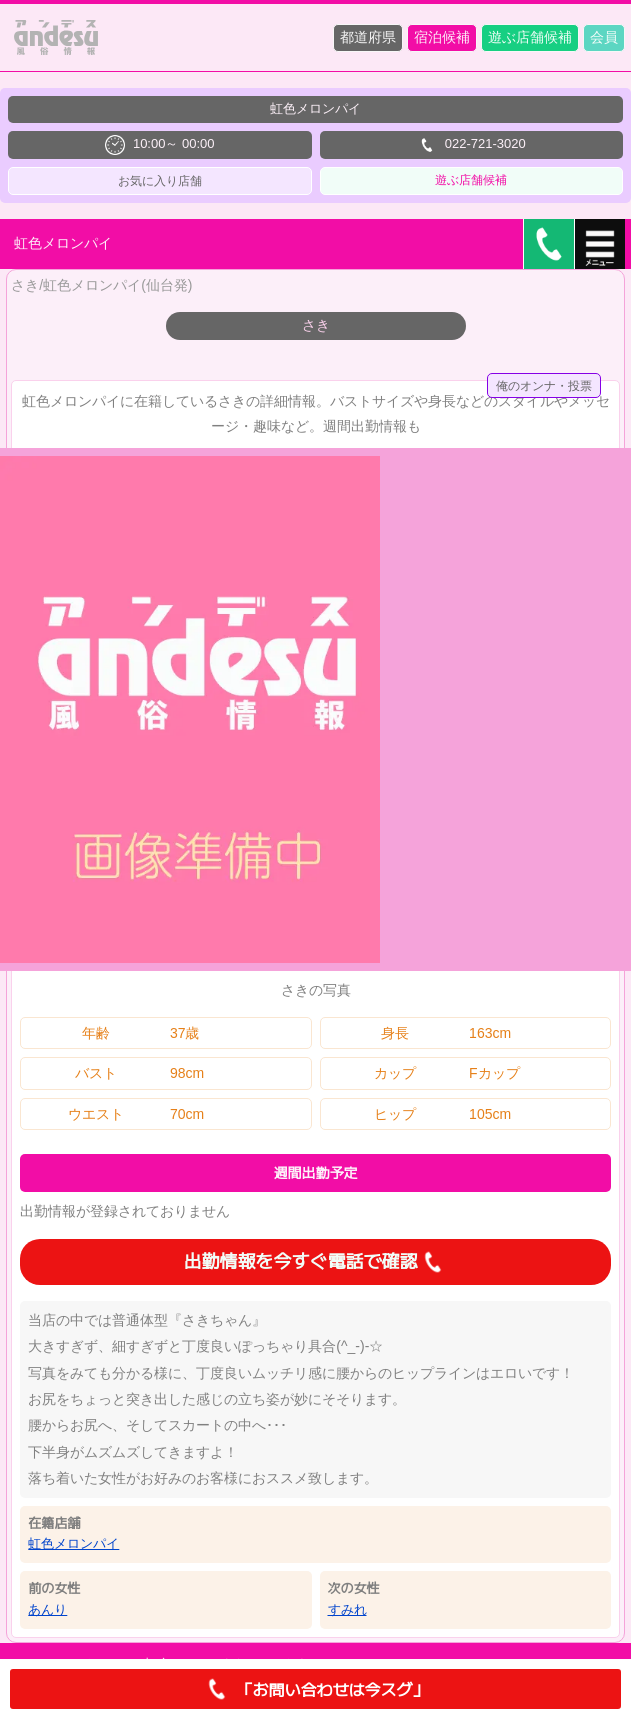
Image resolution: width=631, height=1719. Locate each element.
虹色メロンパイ (73, 1543)
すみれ (347, 1609)
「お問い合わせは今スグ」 (315, 1689)
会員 (604, 37)
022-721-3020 (471, 145)
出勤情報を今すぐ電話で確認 (316, 1262)
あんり (47, 1609)
